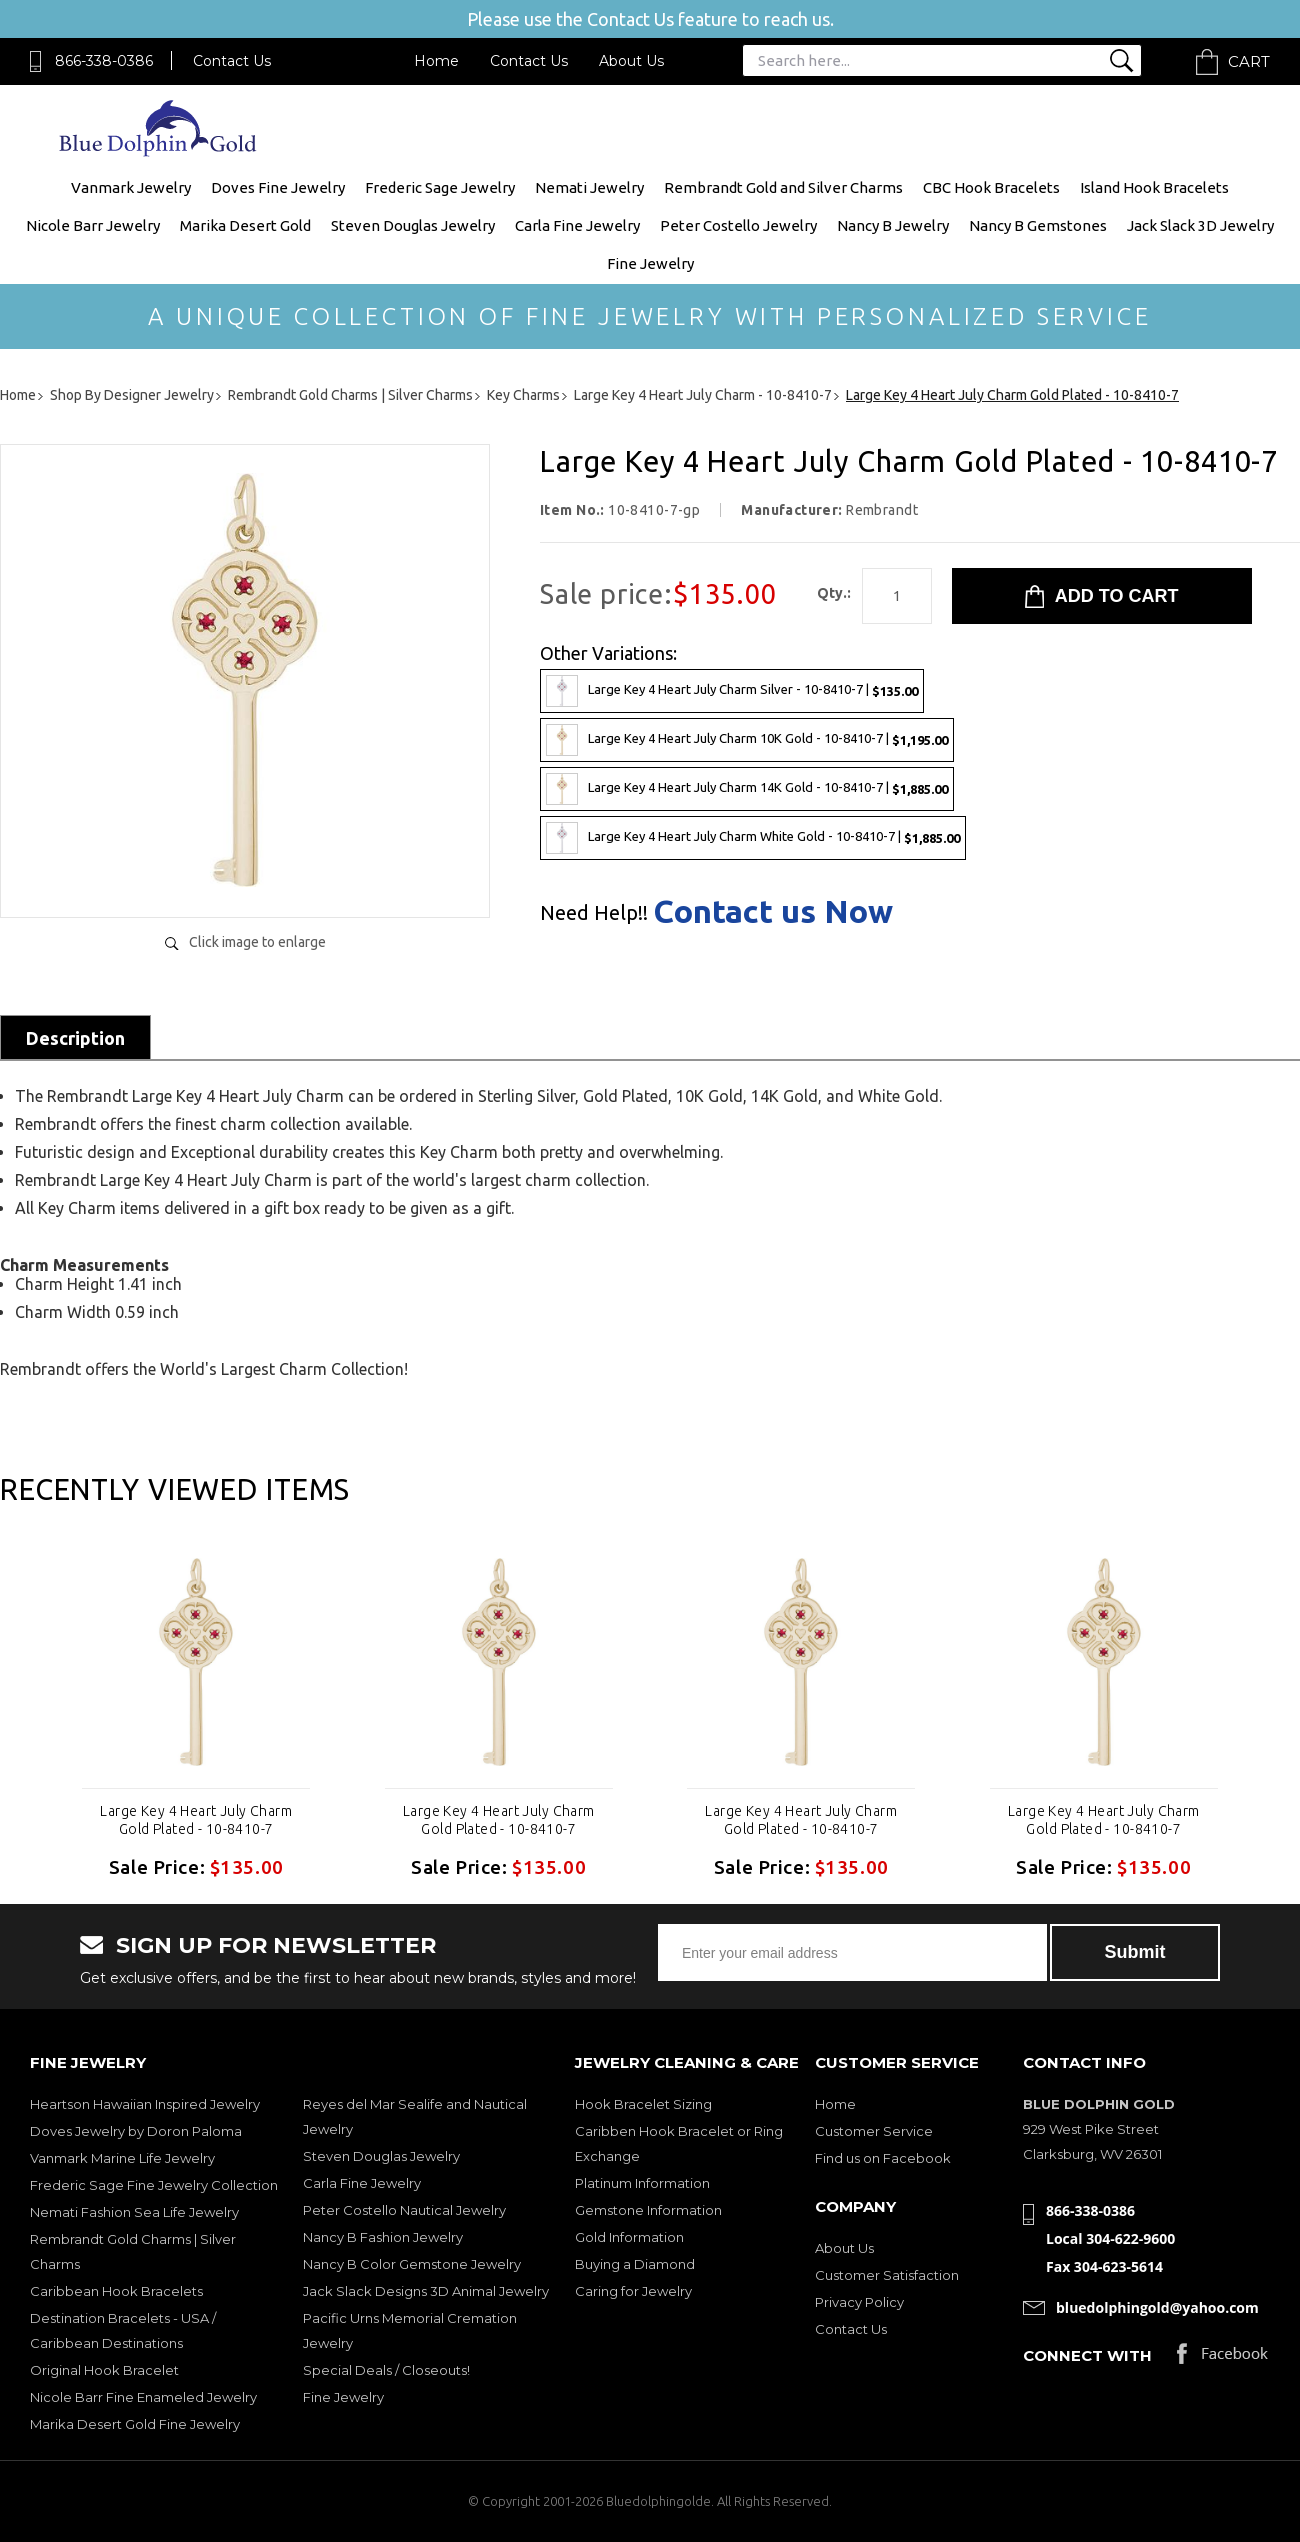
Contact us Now (773, 911)
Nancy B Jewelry (893, 225)
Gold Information (629, 2237)
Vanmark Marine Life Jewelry (122, 2158)
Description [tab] (75, 1038)
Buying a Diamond (635, 2264)
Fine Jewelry (650, 263)
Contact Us (232, 61)
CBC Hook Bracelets (991, 187)
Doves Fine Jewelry (278, 187)
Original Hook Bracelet (104, 2370)
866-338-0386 (104, 61)
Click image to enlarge (257, 942)
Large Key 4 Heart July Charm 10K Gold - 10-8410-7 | (747, 740)
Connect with (1087, 2355)
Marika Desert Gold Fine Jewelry (135, 2424)
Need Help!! (594, 913)
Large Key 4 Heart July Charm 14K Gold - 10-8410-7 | (747, 789)
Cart (1249, 61)
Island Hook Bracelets (1154, 187)
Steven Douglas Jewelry (413, 225)
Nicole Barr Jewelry (93, 225)
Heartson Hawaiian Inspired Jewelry (145, 2104)
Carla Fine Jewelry (577, 225)
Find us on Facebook (883, 2158)
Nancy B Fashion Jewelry (383, 2237)
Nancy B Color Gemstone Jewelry (412, 2264)
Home (436, 61)
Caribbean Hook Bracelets (116, 2291)
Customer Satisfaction (887, 2275)
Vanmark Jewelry (131, 187)
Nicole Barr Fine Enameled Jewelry (143, 2397)
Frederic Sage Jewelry (440, 187)
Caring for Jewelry (633, 2291)
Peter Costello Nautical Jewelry (404, 2210)
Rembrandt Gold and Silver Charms (783, 187)
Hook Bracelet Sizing (643, 2104)
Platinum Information (642, 2183)
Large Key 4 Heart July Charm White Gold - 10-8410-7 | (753, 838)
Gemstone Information (648, 2210)
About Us (631, 61)
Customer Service (874, 2131)
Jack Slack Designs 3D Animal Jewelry (426, 2291)
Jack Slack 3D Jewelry (1200, 225)
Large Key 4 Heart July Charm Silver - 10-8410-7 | (732, 691)
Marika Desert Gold (245, 225)
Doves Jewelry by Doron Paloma (136, 2131)
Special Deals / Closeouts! (386, 2370)
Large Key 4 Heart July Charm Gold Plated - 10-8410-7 (196, 1820)
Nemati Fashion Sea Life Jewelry (134, 2212)
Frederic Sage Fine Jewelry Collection (154, 2185)
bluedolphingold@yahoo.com (1157, 2307)
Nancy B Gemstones (1038, 225)
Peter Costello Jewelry (738, 225)
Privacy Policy (859, 2302)
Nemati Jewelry (589, 187)
